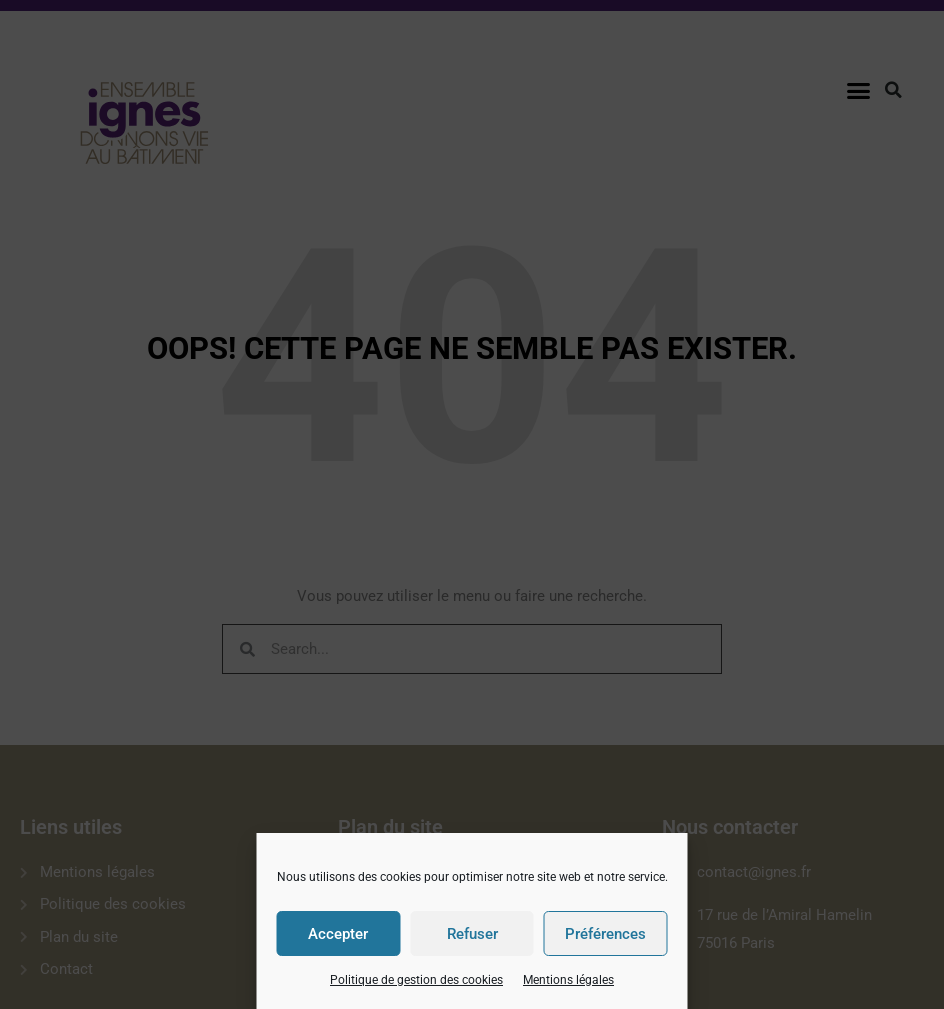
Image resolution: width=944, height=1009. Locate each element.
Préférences (605, 934)
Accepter (338, 934)
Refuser (472, 934)
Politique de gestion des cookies (416, 980)
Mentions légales (568, 980)
